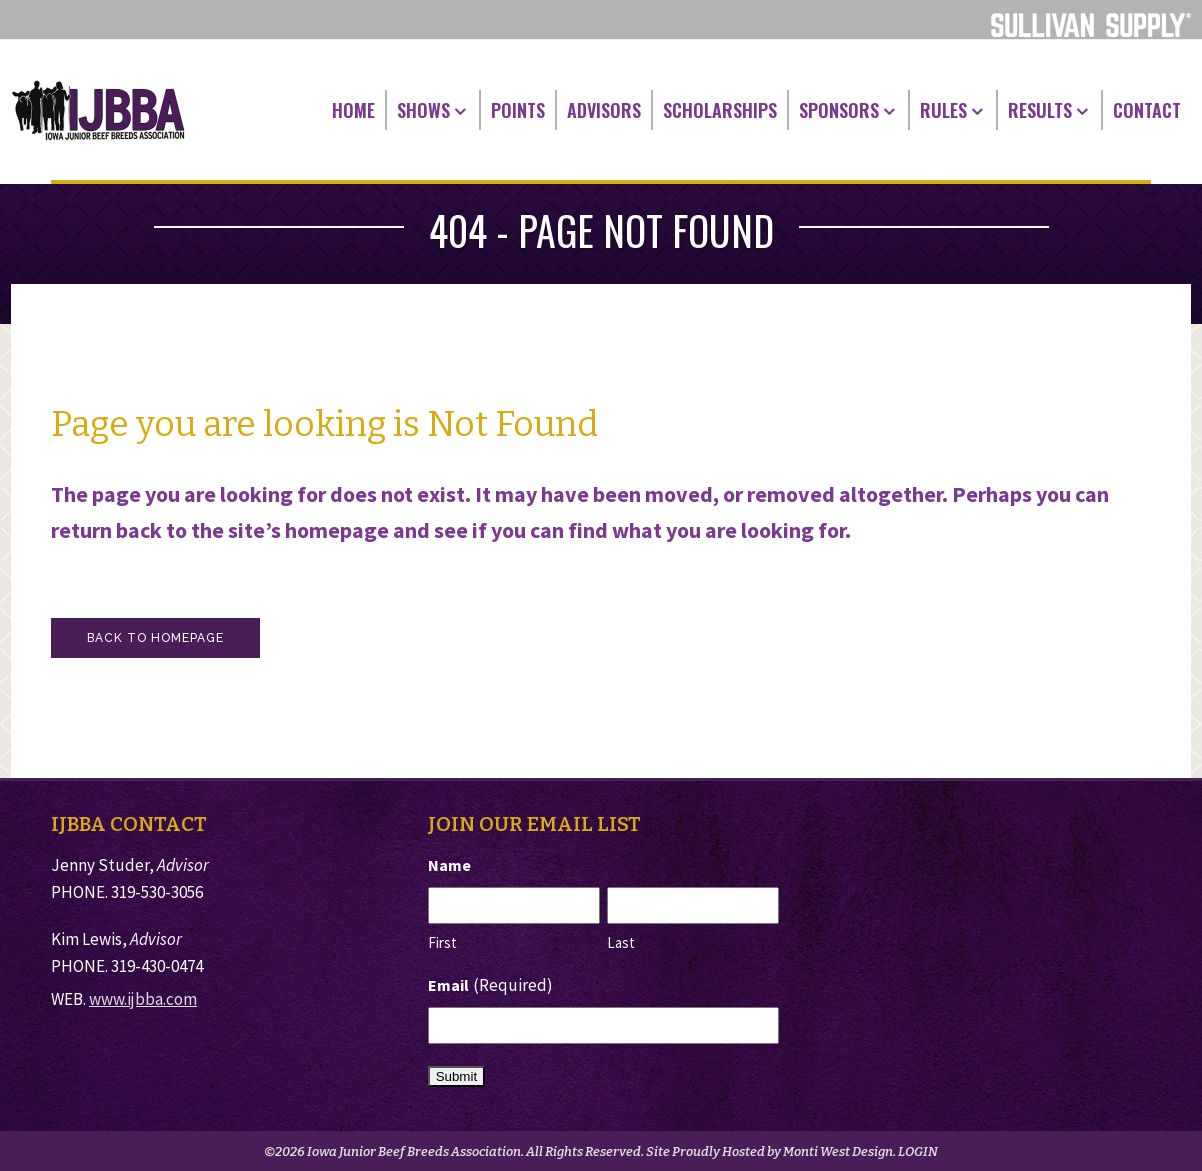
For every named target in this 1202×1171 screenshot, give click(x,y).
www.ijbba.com (143, 999)
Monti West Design (838, 1151)
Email (490, 985)
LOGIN (918, 1151)
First (442, 942)
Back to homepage (155, 638)
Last (621, 942)
